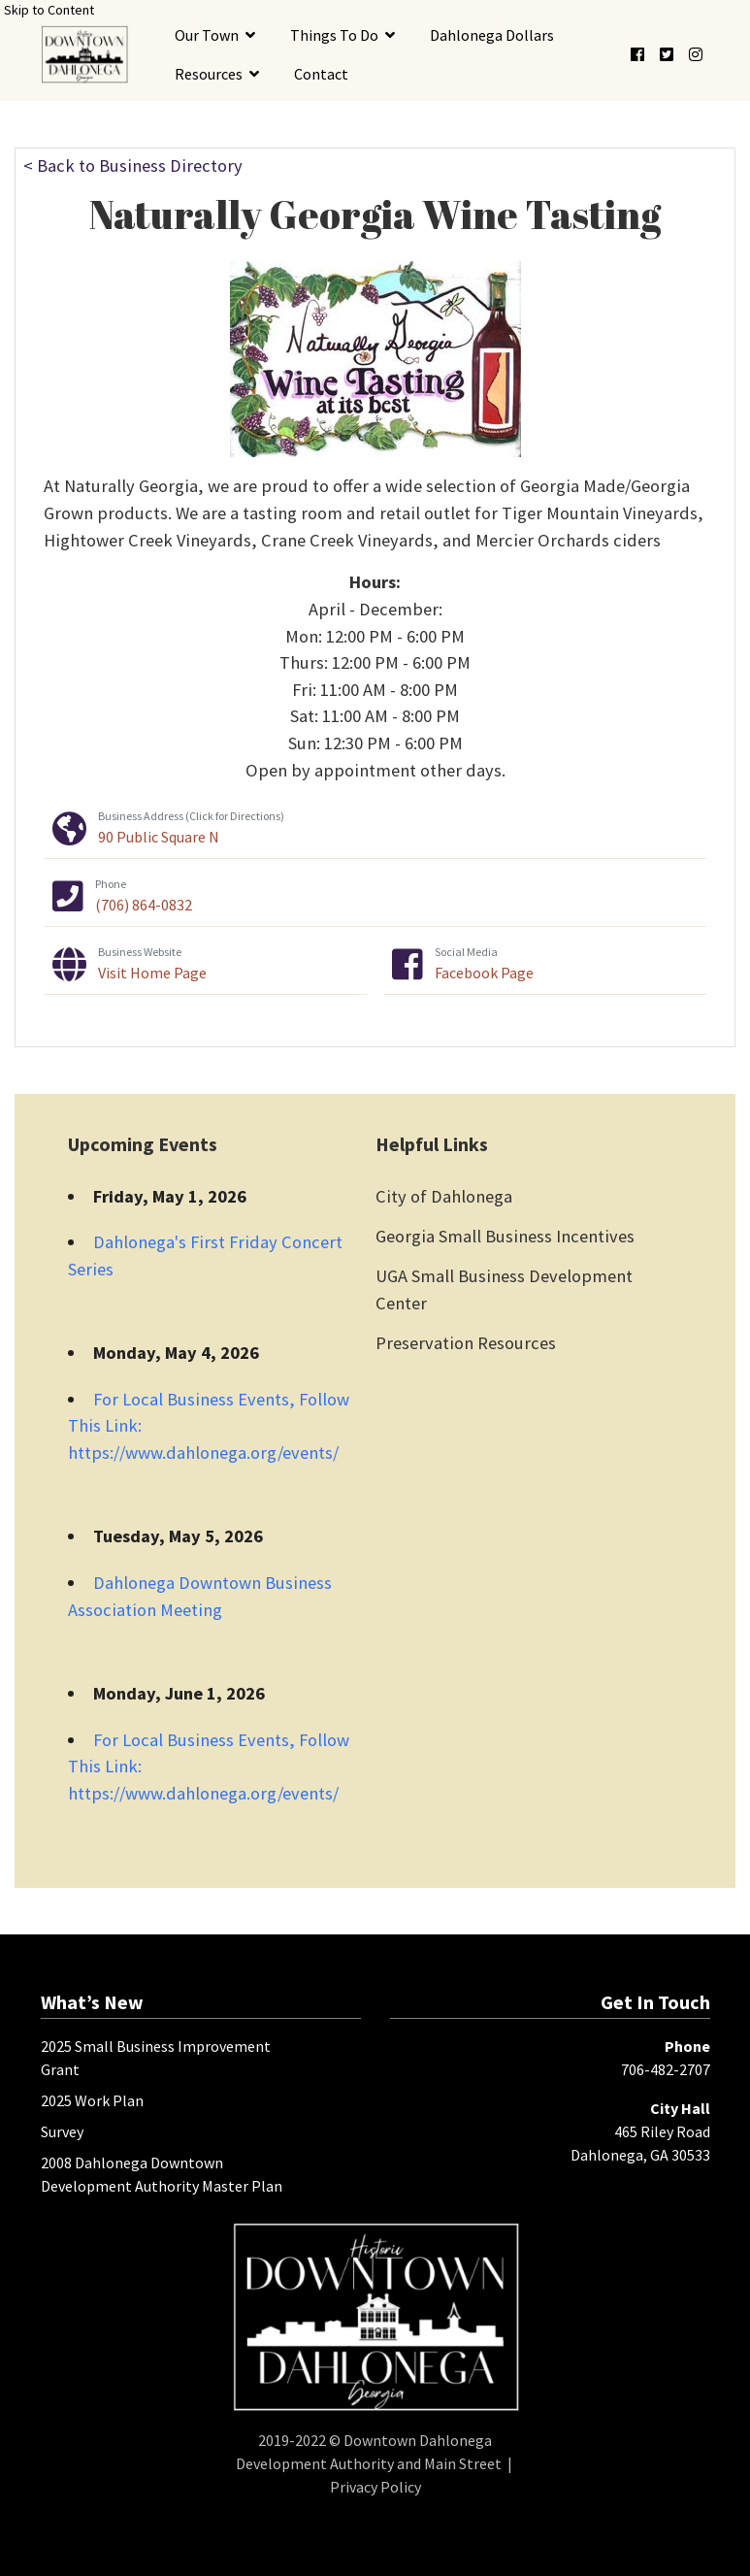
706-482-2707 (665, 2069)
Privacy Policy (375, 2486)
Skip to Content (49, 9)
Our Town (207, 35)
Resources (209, 73)
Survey (62, 2131)
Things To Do (334, 35)
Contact (321, 73)
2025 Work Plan (92, 2100)
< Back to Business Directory (133, 165)
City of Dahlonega (443, 1196)
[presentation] (84, 54)
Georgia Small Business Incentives (505, 1236)
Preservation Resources (465, 1343)
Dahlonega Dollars (492, 35)
